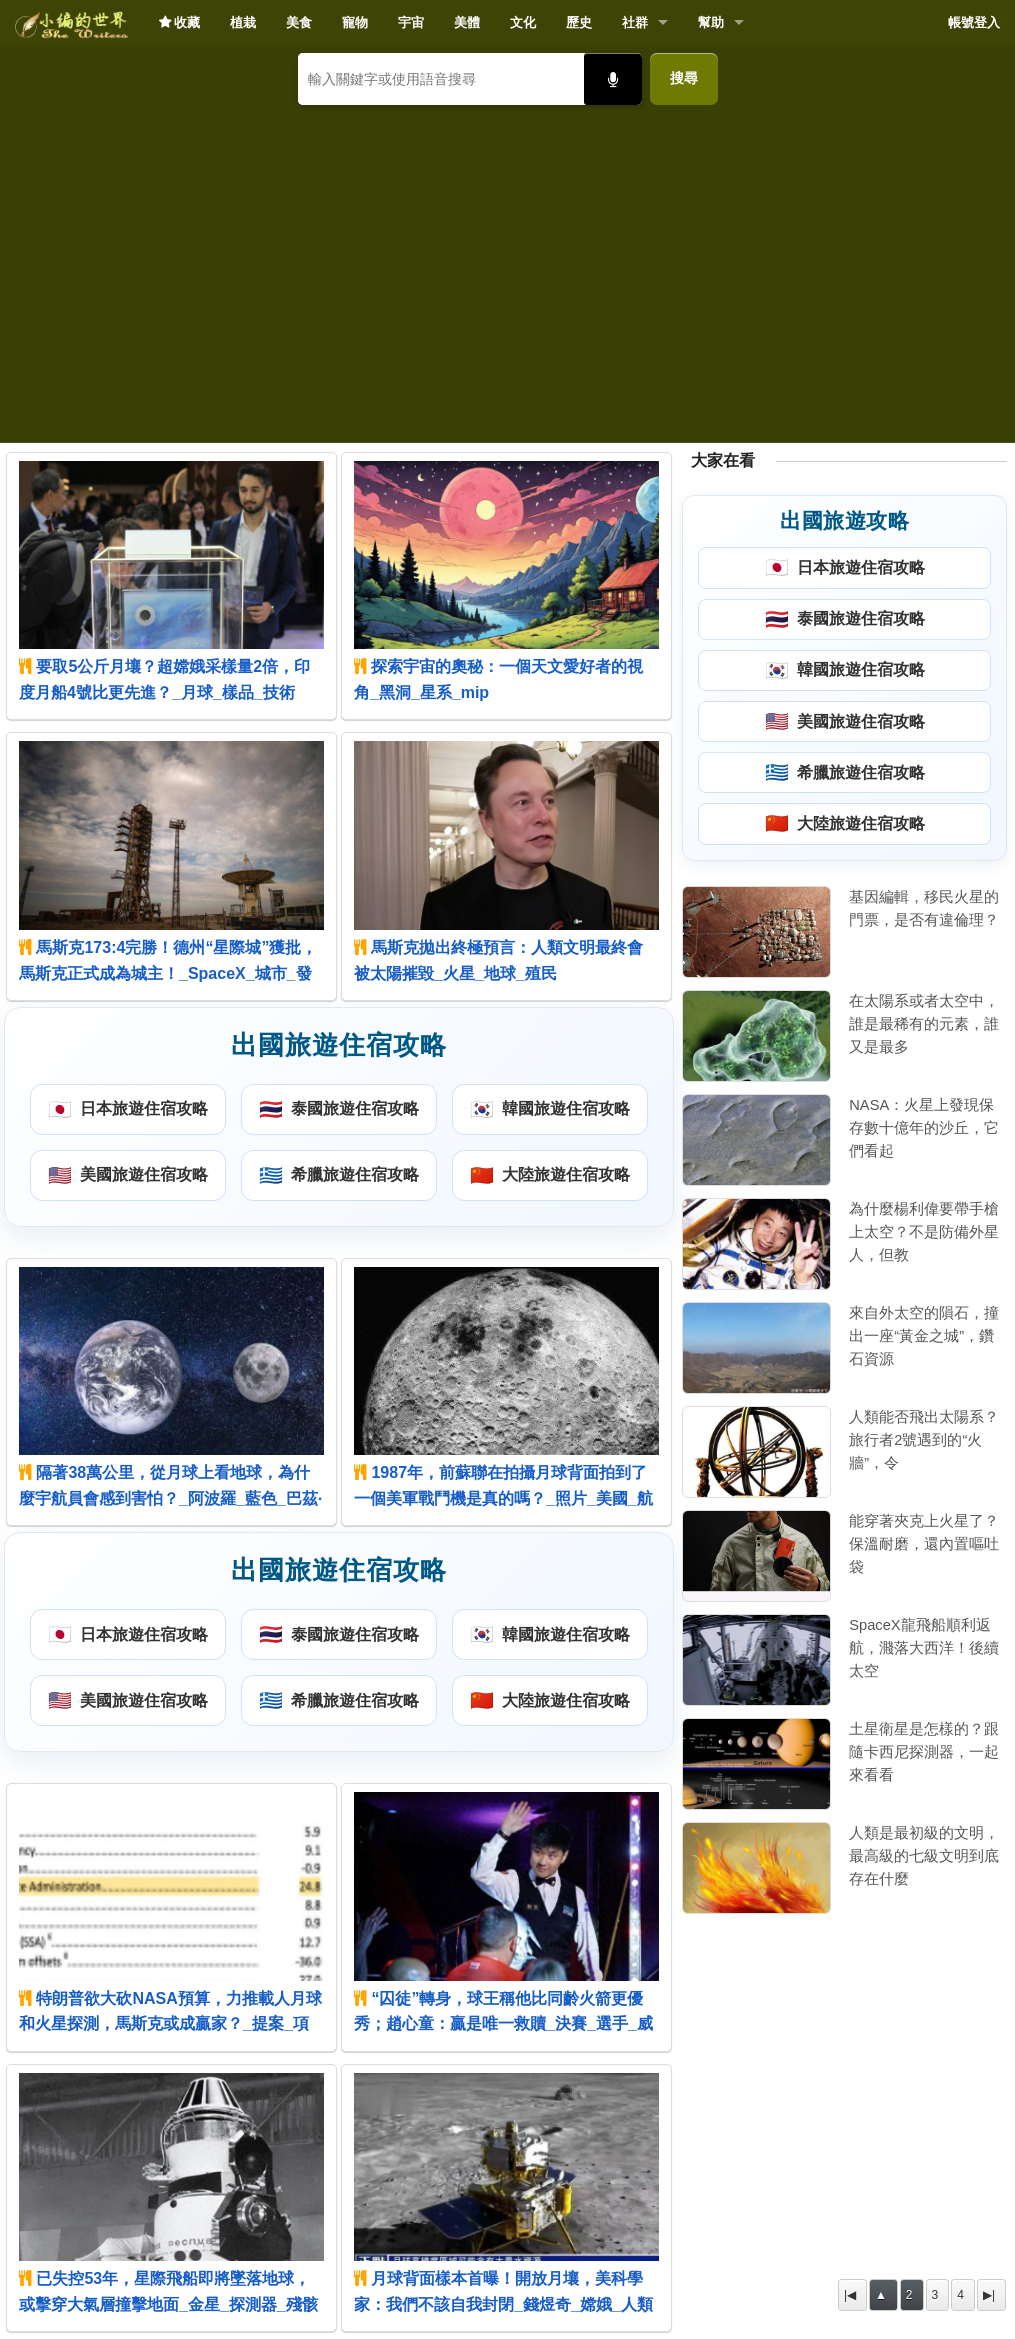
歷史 (579, 22)
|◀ (850, 2295)
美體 (467, 22)
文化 (523, 22)
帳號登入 (974, 22)
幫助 (711, 22)
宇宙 (411, 22)
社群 (635, 22)
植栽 (243, 22)
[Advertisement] (507, 266)
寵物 (355, 22)
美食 (299, 22)
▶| (989, 2295)
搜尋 (684, 78)
